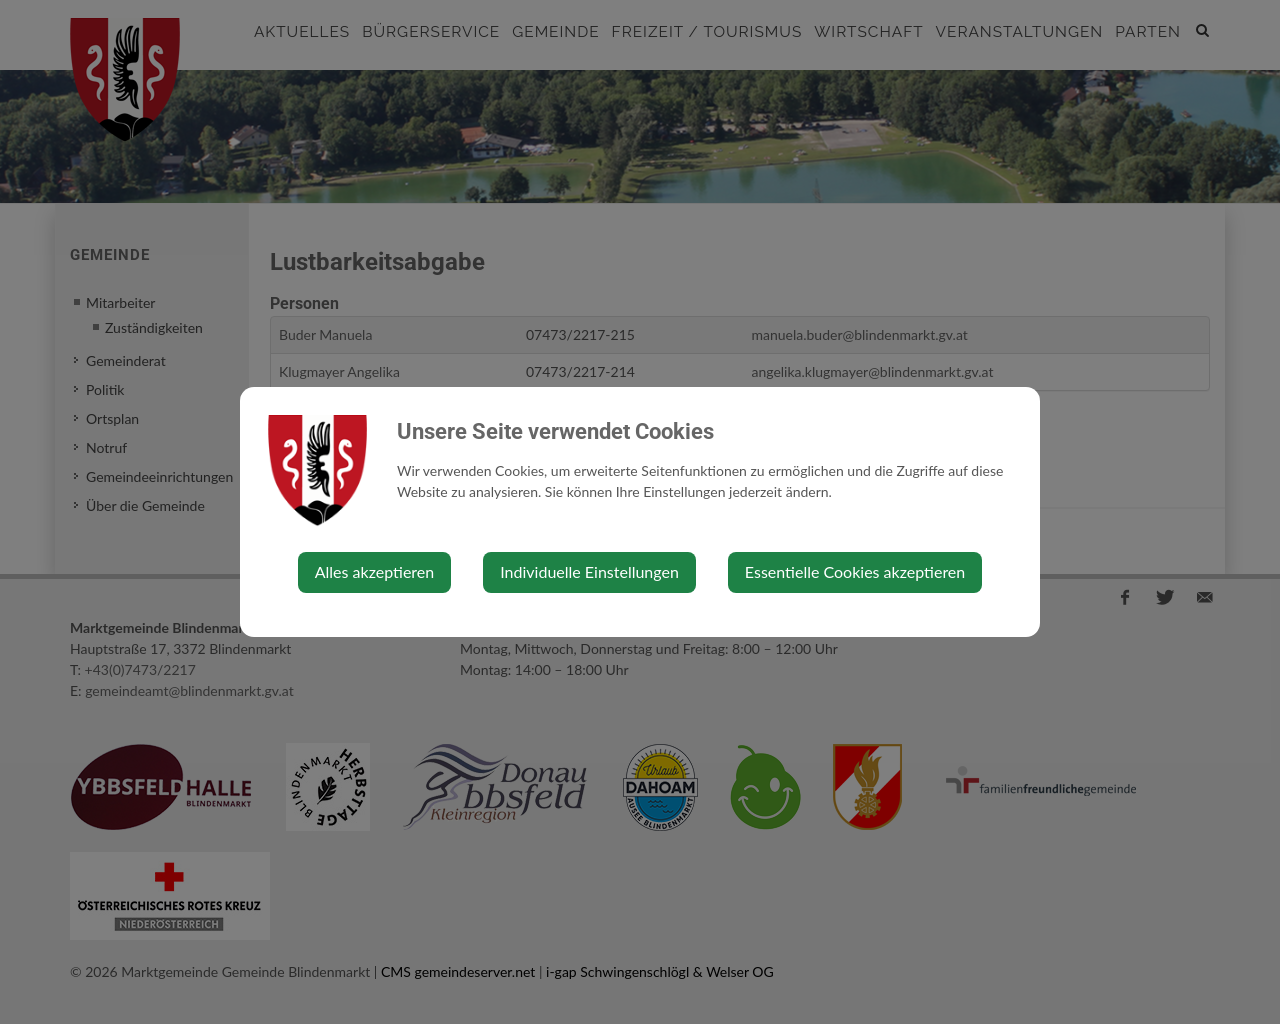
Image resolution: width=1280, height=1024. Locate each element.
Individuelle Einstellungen (589, 571)
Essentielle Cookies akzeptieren (855, 571)
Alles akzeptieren (374, 571)
